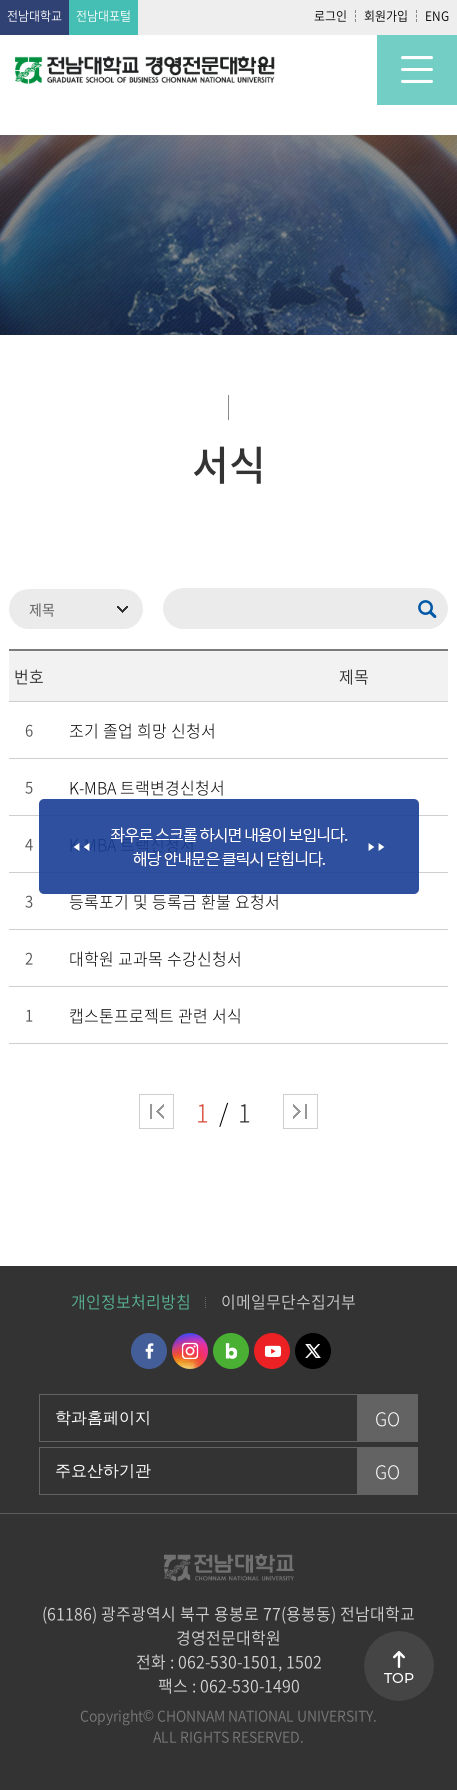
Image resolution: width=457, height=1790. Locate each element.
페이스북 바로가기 (149, 1351)
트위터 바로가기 (313, 1351)
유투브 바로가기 (272, 1351)
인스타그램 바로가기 (190, 1351)
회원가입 (386, 16)
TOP (399, 1678)
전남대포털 (103, 16)
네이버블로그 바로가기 (231, 1351)
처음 (156, 1111)
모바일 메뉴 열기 (417, 70)
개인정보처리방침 (131, 1301)
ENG (437, 16)
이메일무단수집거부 (288, 1301)
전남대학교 (34, 16)
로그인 (330, 16)
